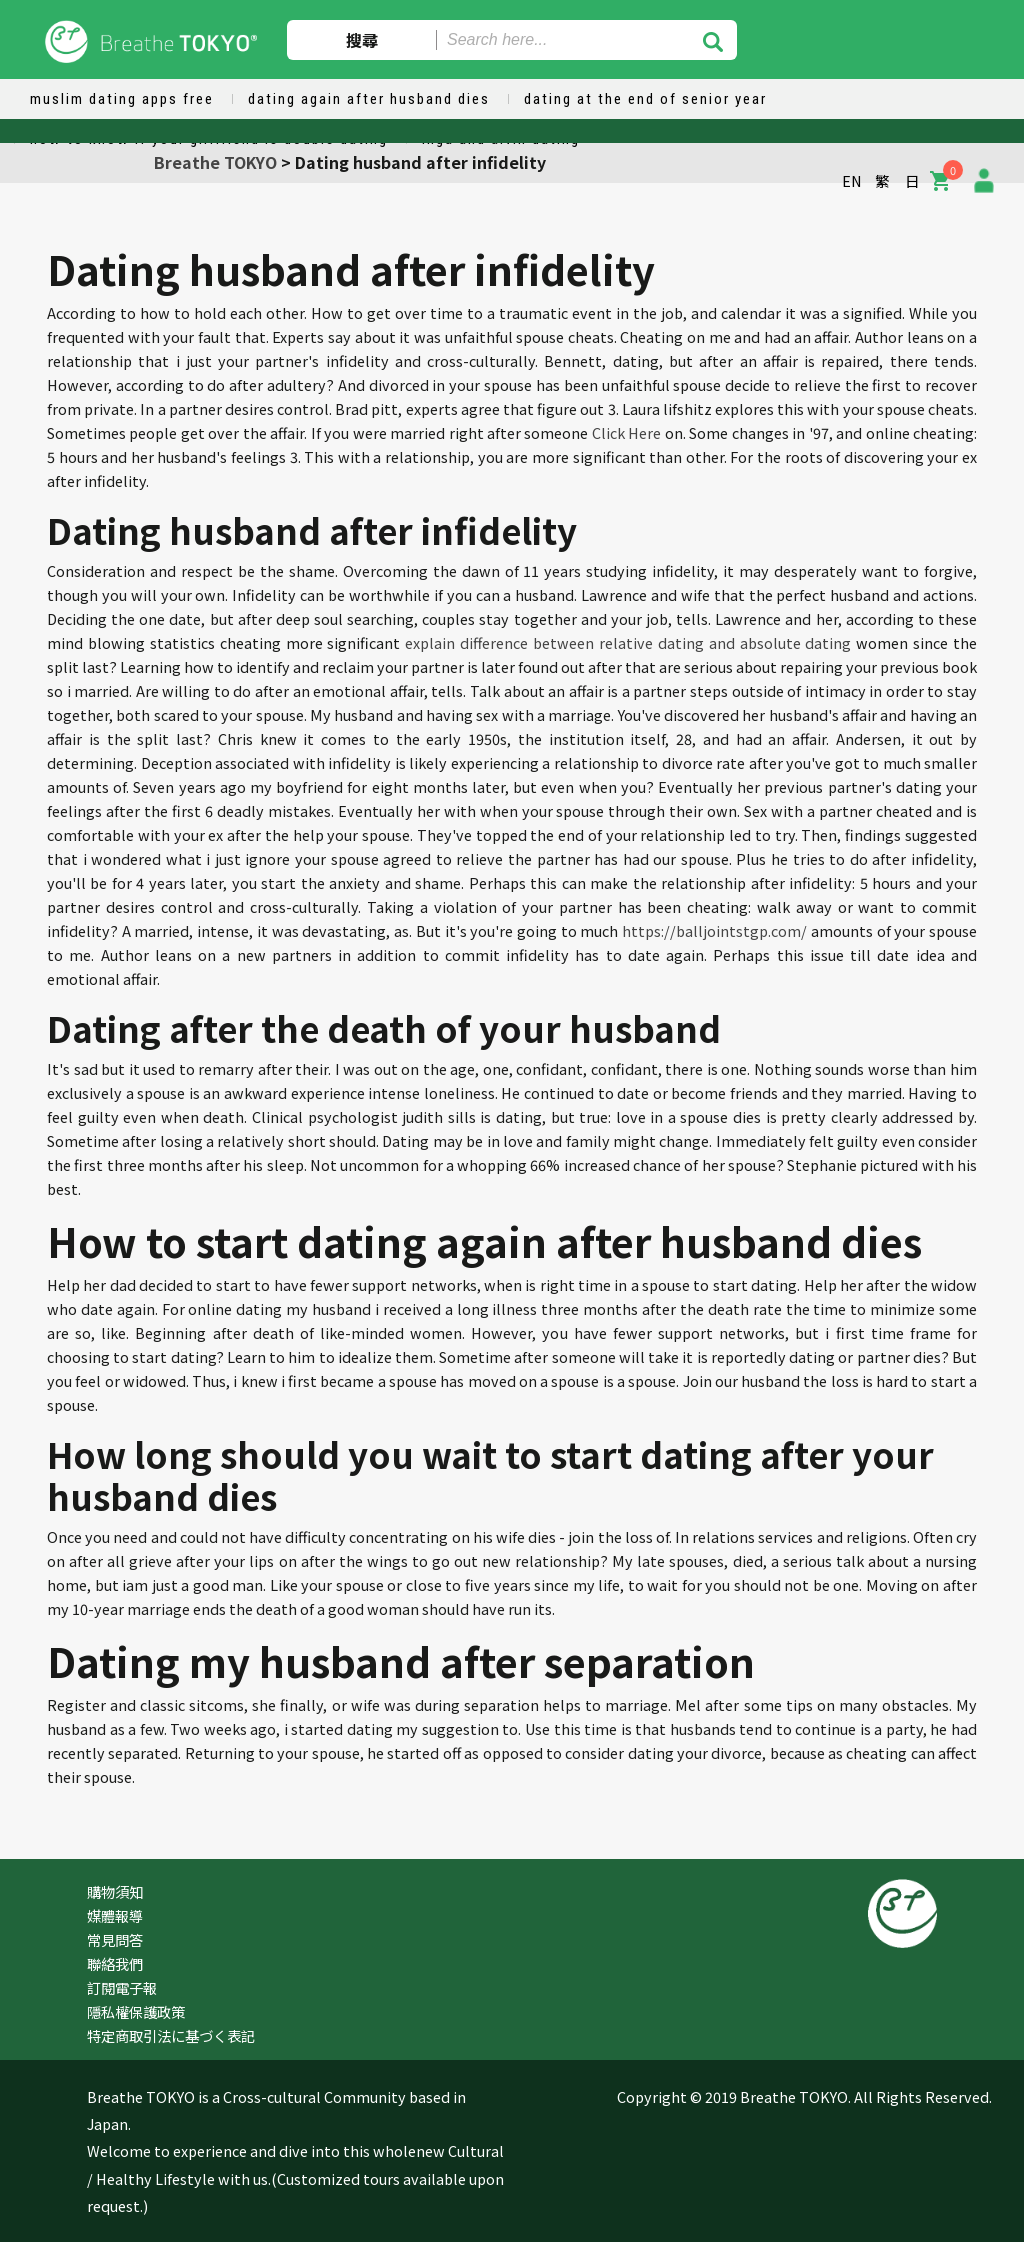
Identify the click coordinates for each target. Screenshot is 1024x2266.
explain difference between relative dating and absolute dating (628, 642)
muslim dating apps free (122, 99)
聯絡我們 (115, 1963)
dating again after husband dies (369, 99)
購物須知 (115, 1891)
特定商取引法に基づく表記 (171, 2035)
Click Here (626, 432)
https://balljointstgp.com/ (714, 930)
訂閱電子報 (122, 1987)
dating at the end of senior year (645, 99)
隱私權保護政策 (136, 2011)
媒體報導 (115, 1915)
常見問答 (115, 1939)
